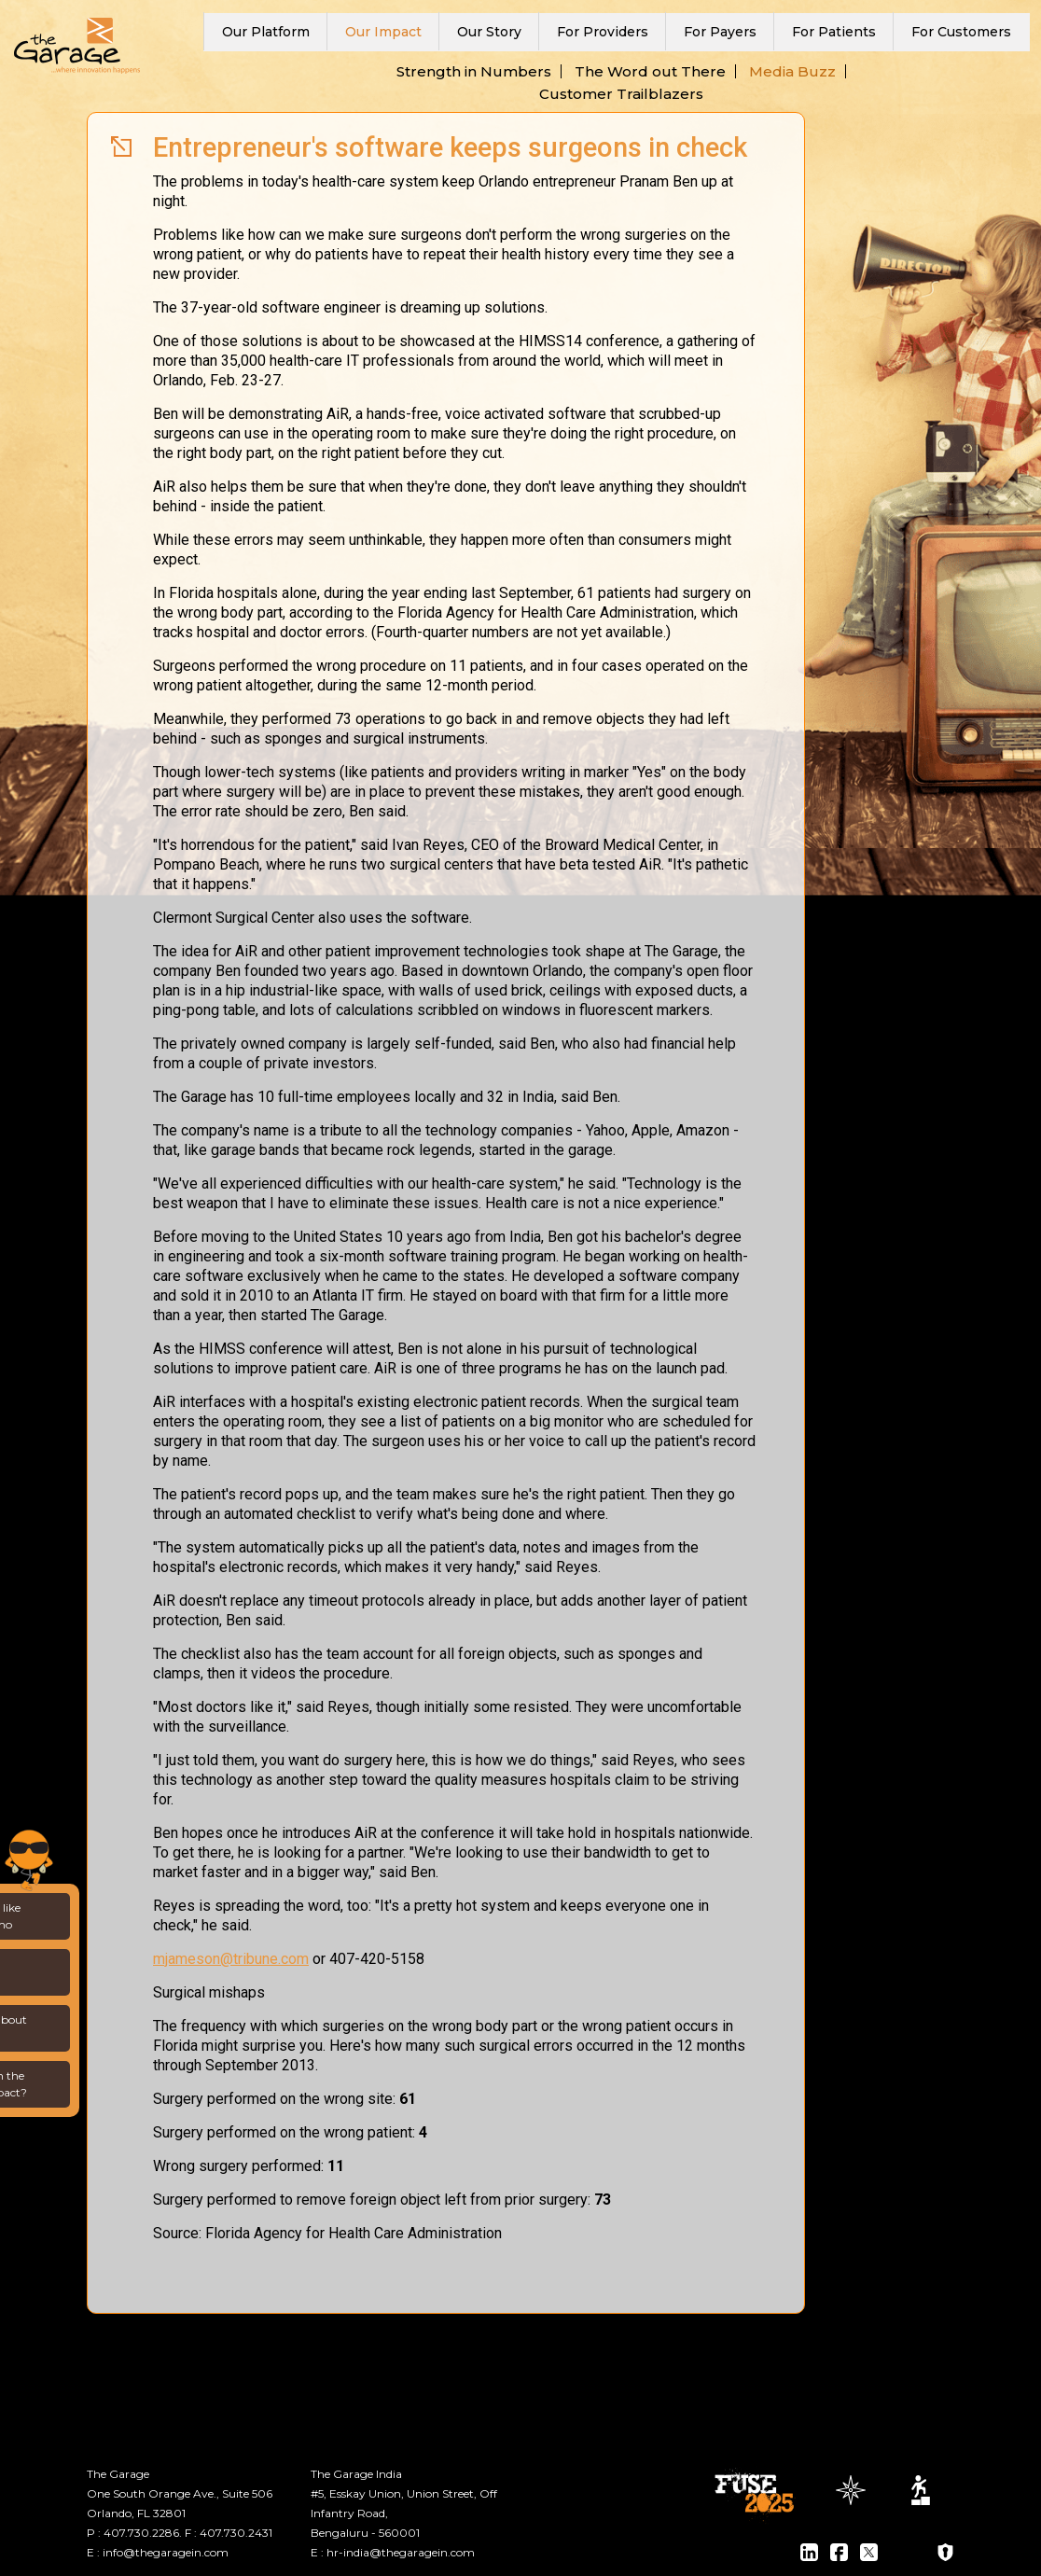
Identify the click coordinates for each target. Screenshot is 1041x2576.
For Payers (720, 31)
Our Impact (383, 31)
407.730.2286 (141, 2533)
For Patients (834, 31)
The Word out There (650, 71)
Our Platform (266, 31)
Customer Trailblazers (621, 94)
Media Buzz (792, 71)
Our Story (489, 31)
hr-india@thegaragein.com (400, 2552)
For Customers (961, 31)
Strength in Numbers (473, 71)
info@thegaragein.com (166, 2552)
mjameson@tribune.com (231, 1959)
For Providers (602, 31)
